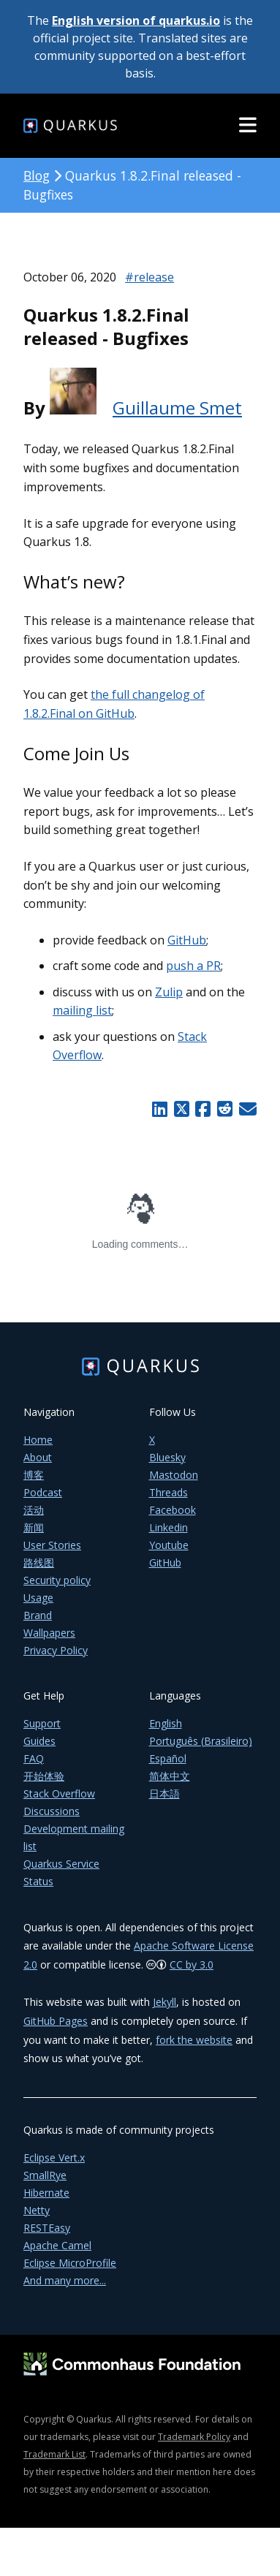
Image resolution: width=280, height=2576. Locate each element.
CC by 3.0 (191, 1964)
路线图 (38, 1562)
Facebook (172, 1510)
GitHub (186, 940)
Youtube (169, 1545)
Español (167, 1758)
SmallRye (45, 2175)
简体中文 (169, 1776)
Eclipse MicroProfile (69, 2263)
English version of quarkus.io (136, 20)
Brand (37, 1615)
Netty (36, 2210)
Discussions (51, 1811)
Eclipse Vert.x (54, 2157)
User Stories (52, 1545)
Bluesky (167, 1457)
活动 (33, 1510)
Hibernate (46, 2193)
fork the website (194, 2040)
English (165, 1723)
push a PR (193, 966)
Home (38, 1440)
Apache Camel (57, 2245)
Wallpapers (49, 1633)
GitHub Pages (55, 2021)
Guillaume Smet (177, 407)
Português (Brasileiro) (200, 1741)
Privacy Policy (55, 1650)
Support (42, 1723)
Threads (168, 1492)
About (37, 1457)
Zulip (169, 992)
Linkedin (168, 1527)
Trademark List (54, 2454)
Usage (38, 1598)
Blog (36, 175)
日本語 (164, 1793)
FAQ (33, 1758)
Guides (39, 1741)
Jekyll (164, 2002)
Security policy (57, 1580)
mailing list (82, 1010)
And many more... (64, 2280)
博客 (33, 1475)
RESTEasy (46, 2228)
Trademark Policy (194, 2437)
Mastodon (173, 1475)
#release (149, 277)
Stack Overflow (59, 1793)
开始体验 (43, 1776)
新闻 (33, 1527)
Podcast (42, 1492)
